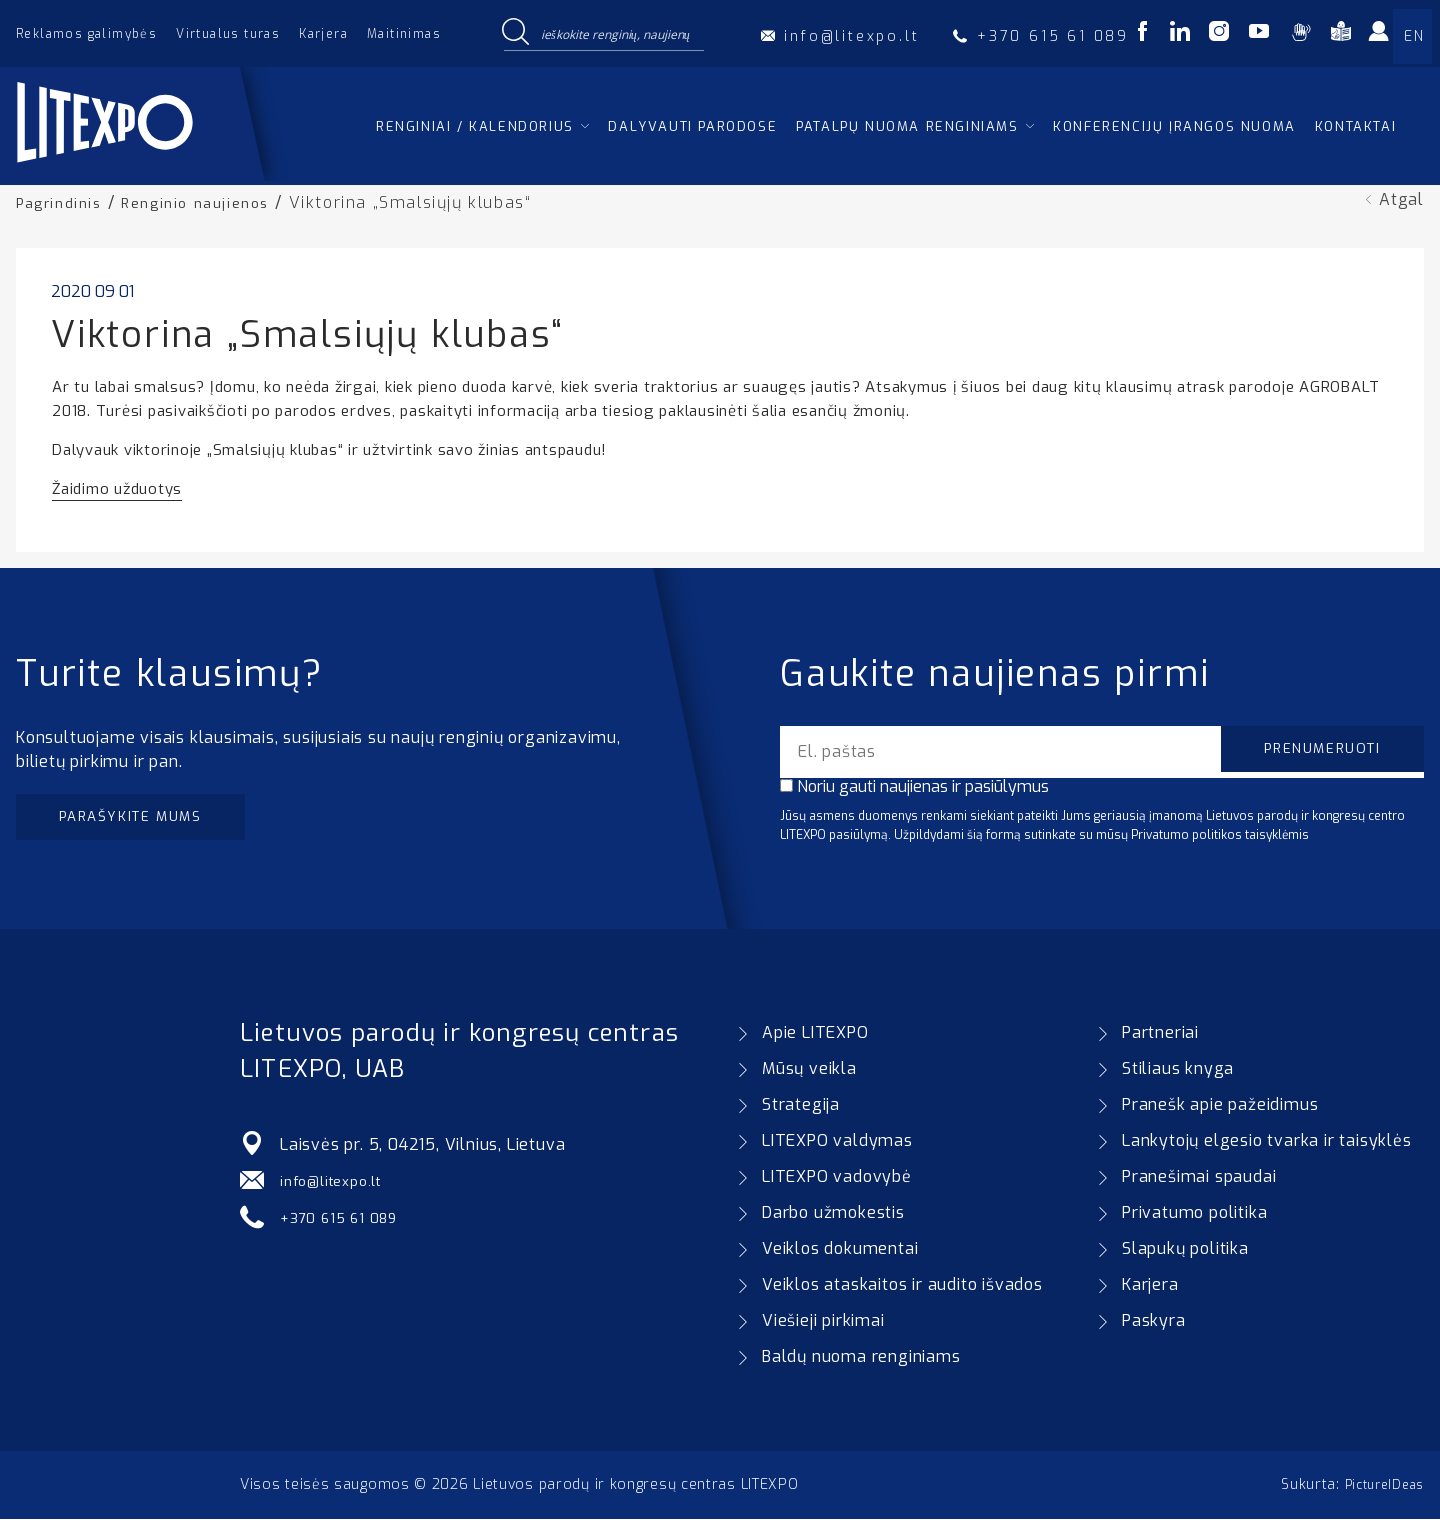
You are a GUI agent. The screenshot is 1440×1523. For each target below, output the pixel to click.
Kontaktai (1355, 126)
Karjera (323, 34)
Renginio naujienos (212, 202)
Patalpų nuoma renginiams (907, 126)
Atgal (1401, 199)
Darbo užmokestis (833, 1216)
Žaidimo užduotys (117, 488)
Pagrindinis (64, 202)
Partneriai (1160, 1036)
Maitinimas (404, 34)
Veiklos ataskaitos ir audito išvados (902, 1288)
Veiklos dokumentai (840, 1252)
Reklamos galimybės (86, 34)
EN (1414, 36)
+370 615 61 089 (346, 1220)
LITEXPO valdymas (837, 1144)
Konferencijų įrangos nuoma (1174, 126)
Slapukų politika (1185, 1252)
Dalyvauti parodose (692, 126)
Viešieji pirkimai (823, 1324)
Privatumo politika (1194, 1216)
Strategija (801, 1108)
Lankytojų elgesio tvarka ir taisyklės (1267, 1144)
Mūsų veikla (809, 1072)
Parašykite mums (147, 819)
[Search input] (618, 33)
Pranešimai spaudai (1199, 1180)
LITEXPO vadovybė (837, 1180)
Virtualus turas (228, 34)
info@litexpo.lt (338, 1184)
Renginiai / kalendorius (475, 126)
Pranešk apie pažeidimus (1220, 1108)
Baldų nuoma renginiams (861, 1360)
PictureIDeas (1379, 1488)
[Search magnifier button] (515, 33)
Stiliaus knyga (1178, 1072)
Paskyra (1154, 1324)
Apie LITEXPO (815, 1036)
